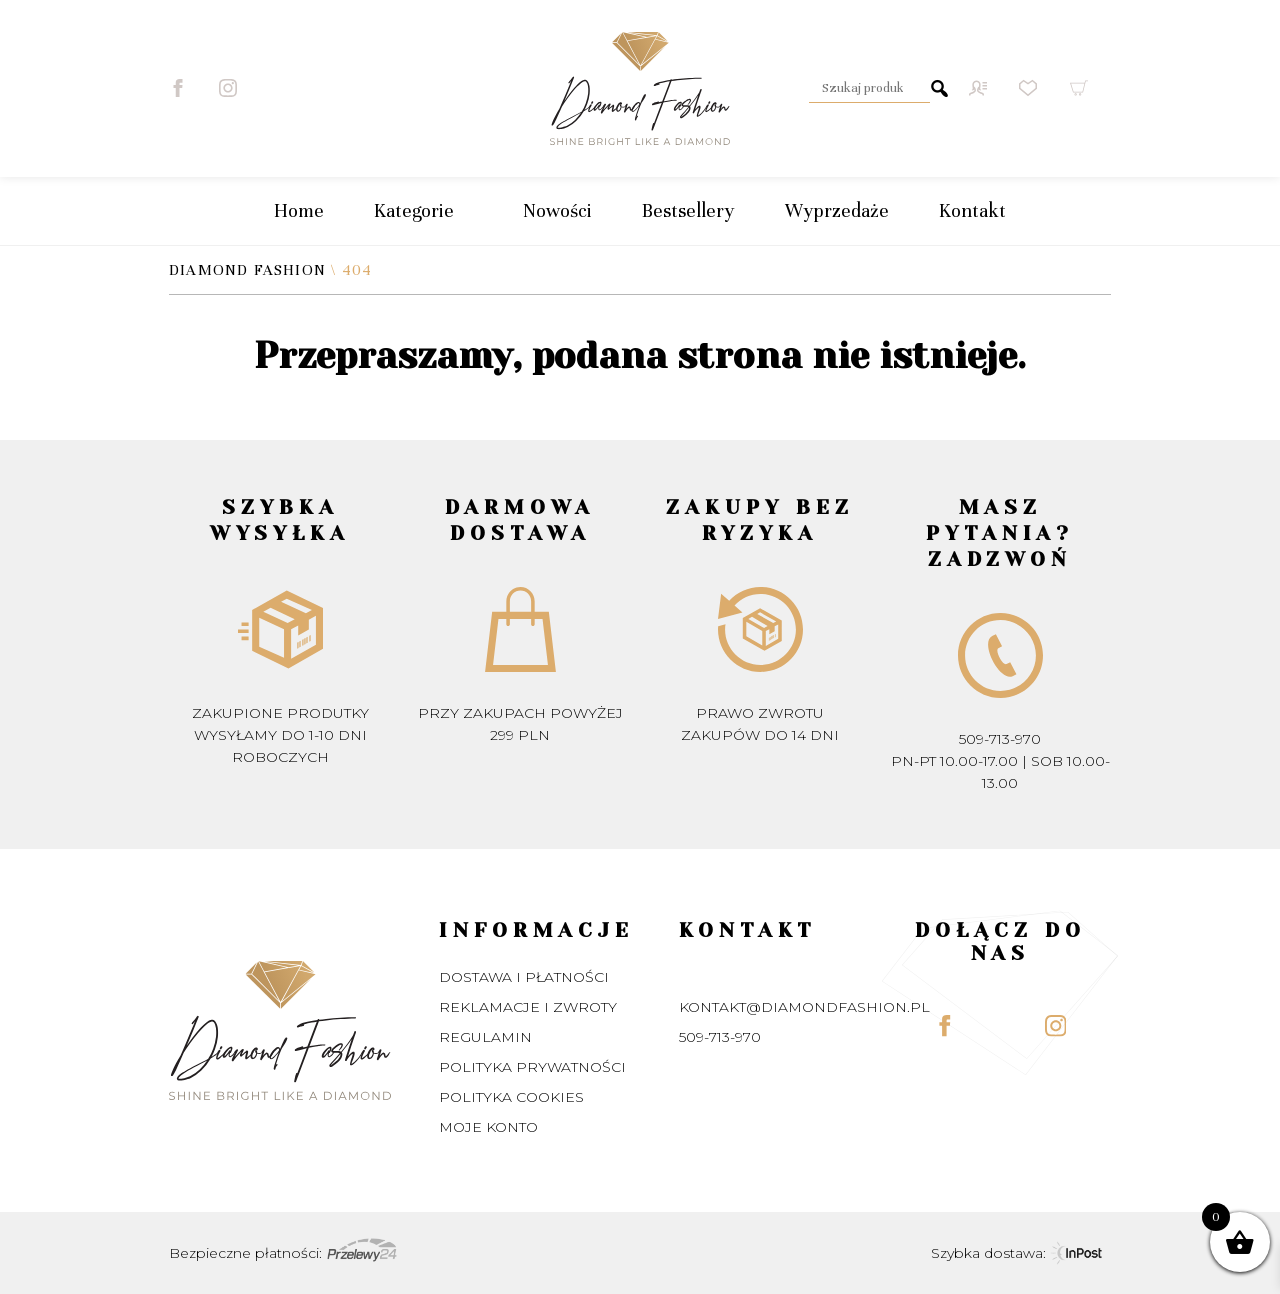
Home (299, 210)
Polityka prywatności (532, 1067)
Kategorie (423, 211)
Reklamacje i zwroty (528, 1007)
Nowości (557, 210)
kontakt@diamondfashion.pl (804, 1007)
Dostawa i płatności (524, 977)
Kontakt (972, 210)
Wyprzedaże (837, 210)
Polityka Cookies (511, 1097)
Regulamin (485, 1037)
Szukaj (940, 88)
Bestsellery (688, 210)
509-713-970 (1000, 739)
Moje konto (488, 1127)
